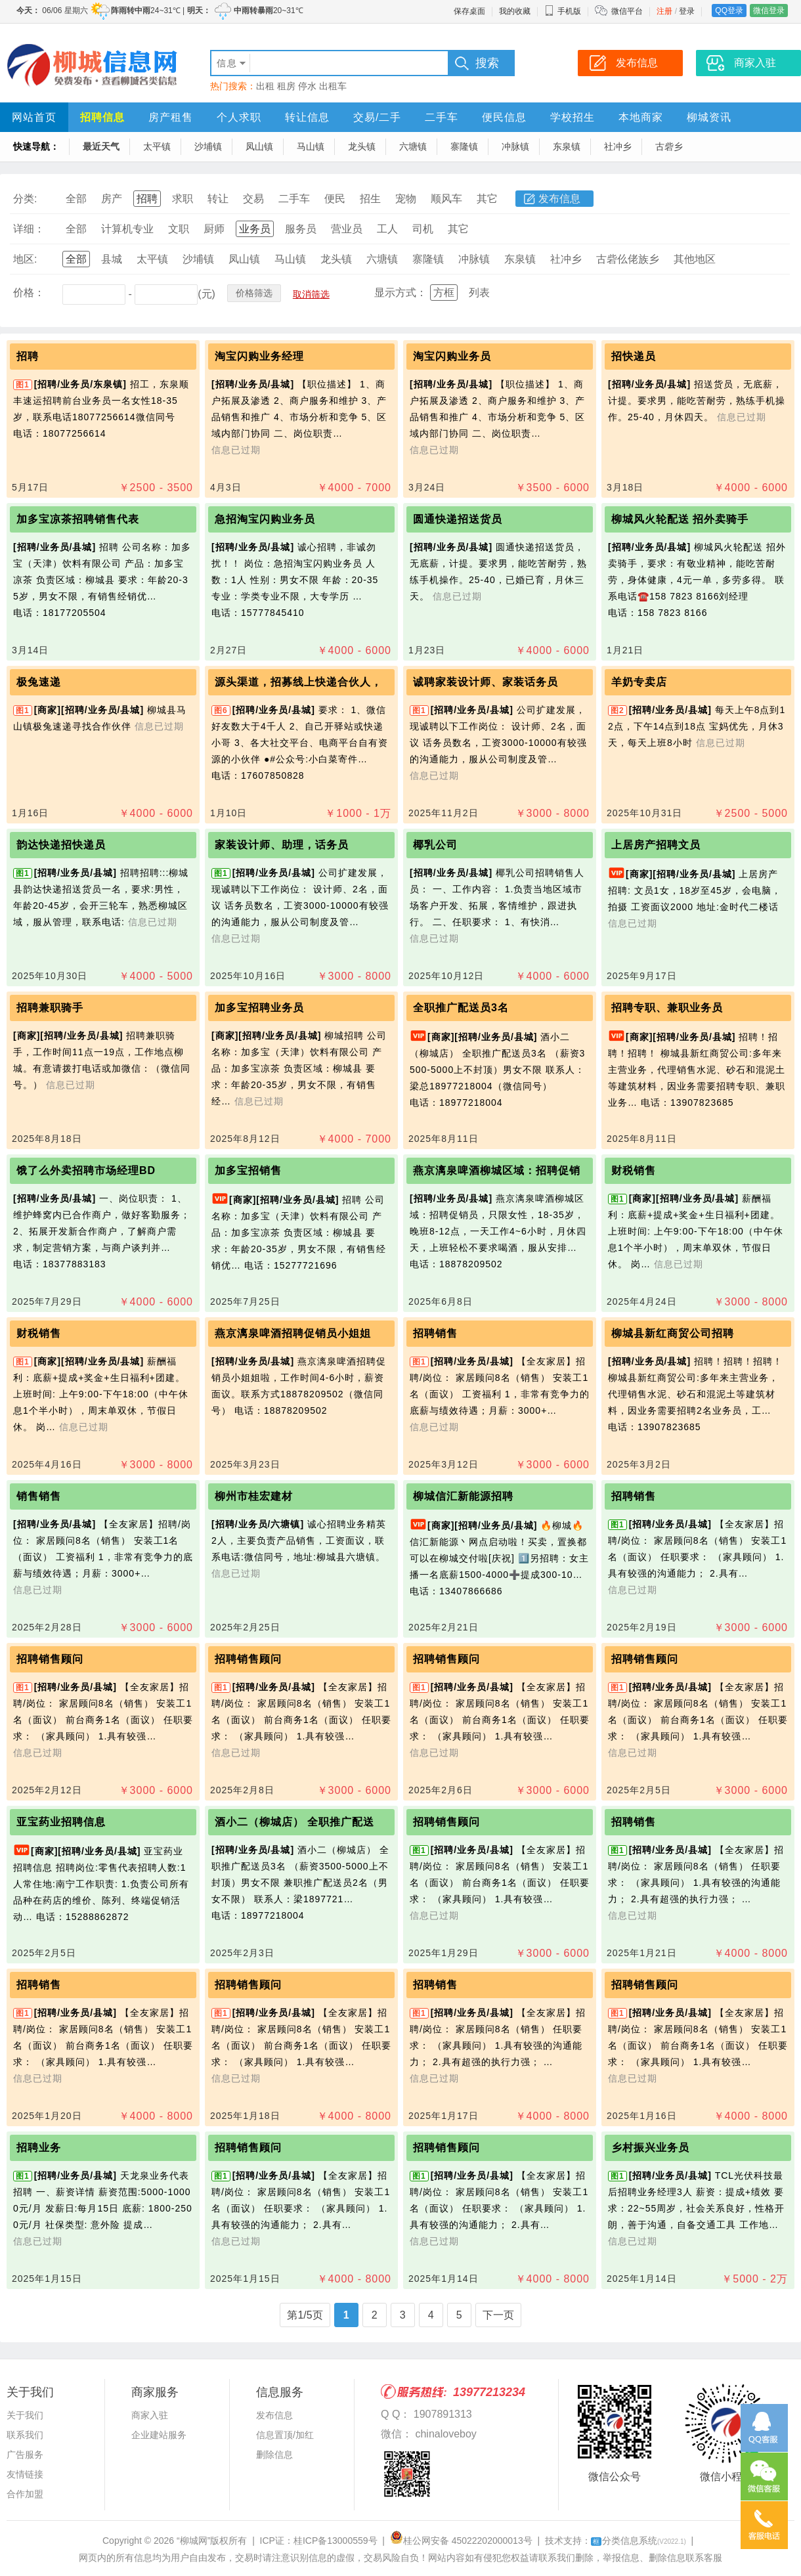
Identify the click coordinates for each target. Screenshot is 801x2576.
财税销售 (633, 1170)
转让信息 (307, 117)
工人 (387, 228)
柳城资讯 (709, 117)
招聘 (147, 198)
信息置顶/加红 (285, 2435)
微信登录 (769, 10)
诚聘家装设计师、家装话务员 (485, 682)
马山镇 (310, 146)
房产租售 (170, 117)
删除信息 (274, 2454)
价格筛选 (254, 293)
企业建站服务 (158, 2435)
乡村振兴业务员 (650, 2147)
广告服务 (25, 2454)
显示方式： (400, 292)
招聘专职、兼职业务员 (667, 1007)
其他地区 (695, 259)
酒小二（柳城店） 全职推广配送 (294, 1821)
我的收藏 (514, 11)
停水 (307, 86)
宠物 (405, 198)
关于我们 (25, 2415)
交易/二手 (377, 117)
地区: (25, 259)
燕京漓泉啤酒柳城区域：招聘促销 (496, 1170)
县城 (111, 259)
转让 (217, 198)
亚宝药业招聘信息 (61, 1821)
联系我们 (25, 2435)
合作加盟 (25, 2494)
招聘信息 (102, 117)
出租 (265, 86)
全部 (76, 198)
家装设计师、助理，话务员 (282, 844)
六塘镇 (413, 146)
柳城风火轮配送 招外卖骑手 (679, 519)
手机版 (562, 11)
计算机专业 (127, 228)
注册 (664, 11)
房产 (111, 198)
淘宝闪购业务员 (452, 356)
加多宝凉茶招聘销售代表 (77, 519)
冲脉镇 (515, 146)
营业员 (346, 228)
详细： (29, 228)
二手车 (441, 117)
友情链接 (25, 2474)
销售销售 (38, 1496)
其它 (487, 198)
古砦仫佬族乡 (627, 259)
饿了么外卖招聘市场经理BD (86, 1170)
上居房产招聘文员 (656, 844)
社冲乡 (618, 146)
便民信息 (504, 117)
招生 (370, 198)
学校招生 (572, 117)
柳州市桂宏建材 (254, 1496)
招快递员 (633, 356)
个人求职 (239, 117)
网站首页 (34, 117)
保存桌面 (469, 11)
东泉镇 (566, 146)
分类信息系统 (638, 2540)
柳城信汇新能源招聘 (463, 1496)
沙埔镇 (208, 146)
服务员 (300, 228)
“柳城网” (193, 2540)
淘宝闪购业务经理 (259, 356)
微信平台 (627, 11)
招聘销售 (435, 1333)
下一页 (498, 2315)
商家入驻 (149, 2415)
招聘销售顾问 (49, 1659)
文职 (178, 228)
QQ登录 (729, 10)
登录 (687, 11)
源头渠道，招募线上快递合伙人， (298, 682)
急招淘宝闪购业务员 (265, 519)
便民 (334, 198)
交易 (253, 198)
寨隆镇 (464, 146)
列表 (479, 292)
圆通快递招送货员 (457, 519)
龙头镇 (362, 146)
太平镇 (157, 146)
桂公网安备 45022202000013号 (461, 2540)
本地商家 (640, 117)
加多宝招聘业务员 (259, 1007)
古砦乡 (669, 146)
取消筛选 (311, 294)
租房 (286, 86)
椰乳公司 (435, 844)
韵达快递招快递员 (61, 844)
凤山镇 (259, 146)
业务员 (255, 228)
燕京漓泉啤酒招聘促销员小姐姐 (293, 1333)
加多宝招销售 (248, 1170)
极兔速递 (38, 682)
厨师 (214, 228)
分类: (25, 198)
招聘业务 (38, 2147)
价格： (29, 292)
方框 (443, 292)
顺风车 (446, 198)
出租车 (333, 86)
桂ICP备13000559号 (335, 2540)
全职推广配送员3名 (461, 1007)
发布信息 (559, 198)
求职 (182, 198)
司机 (422, 228)
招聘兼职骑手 (49, 1007)
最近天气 (101, 146)
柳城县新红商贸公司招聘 (672, 1333)
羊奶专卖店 (639, 682)
